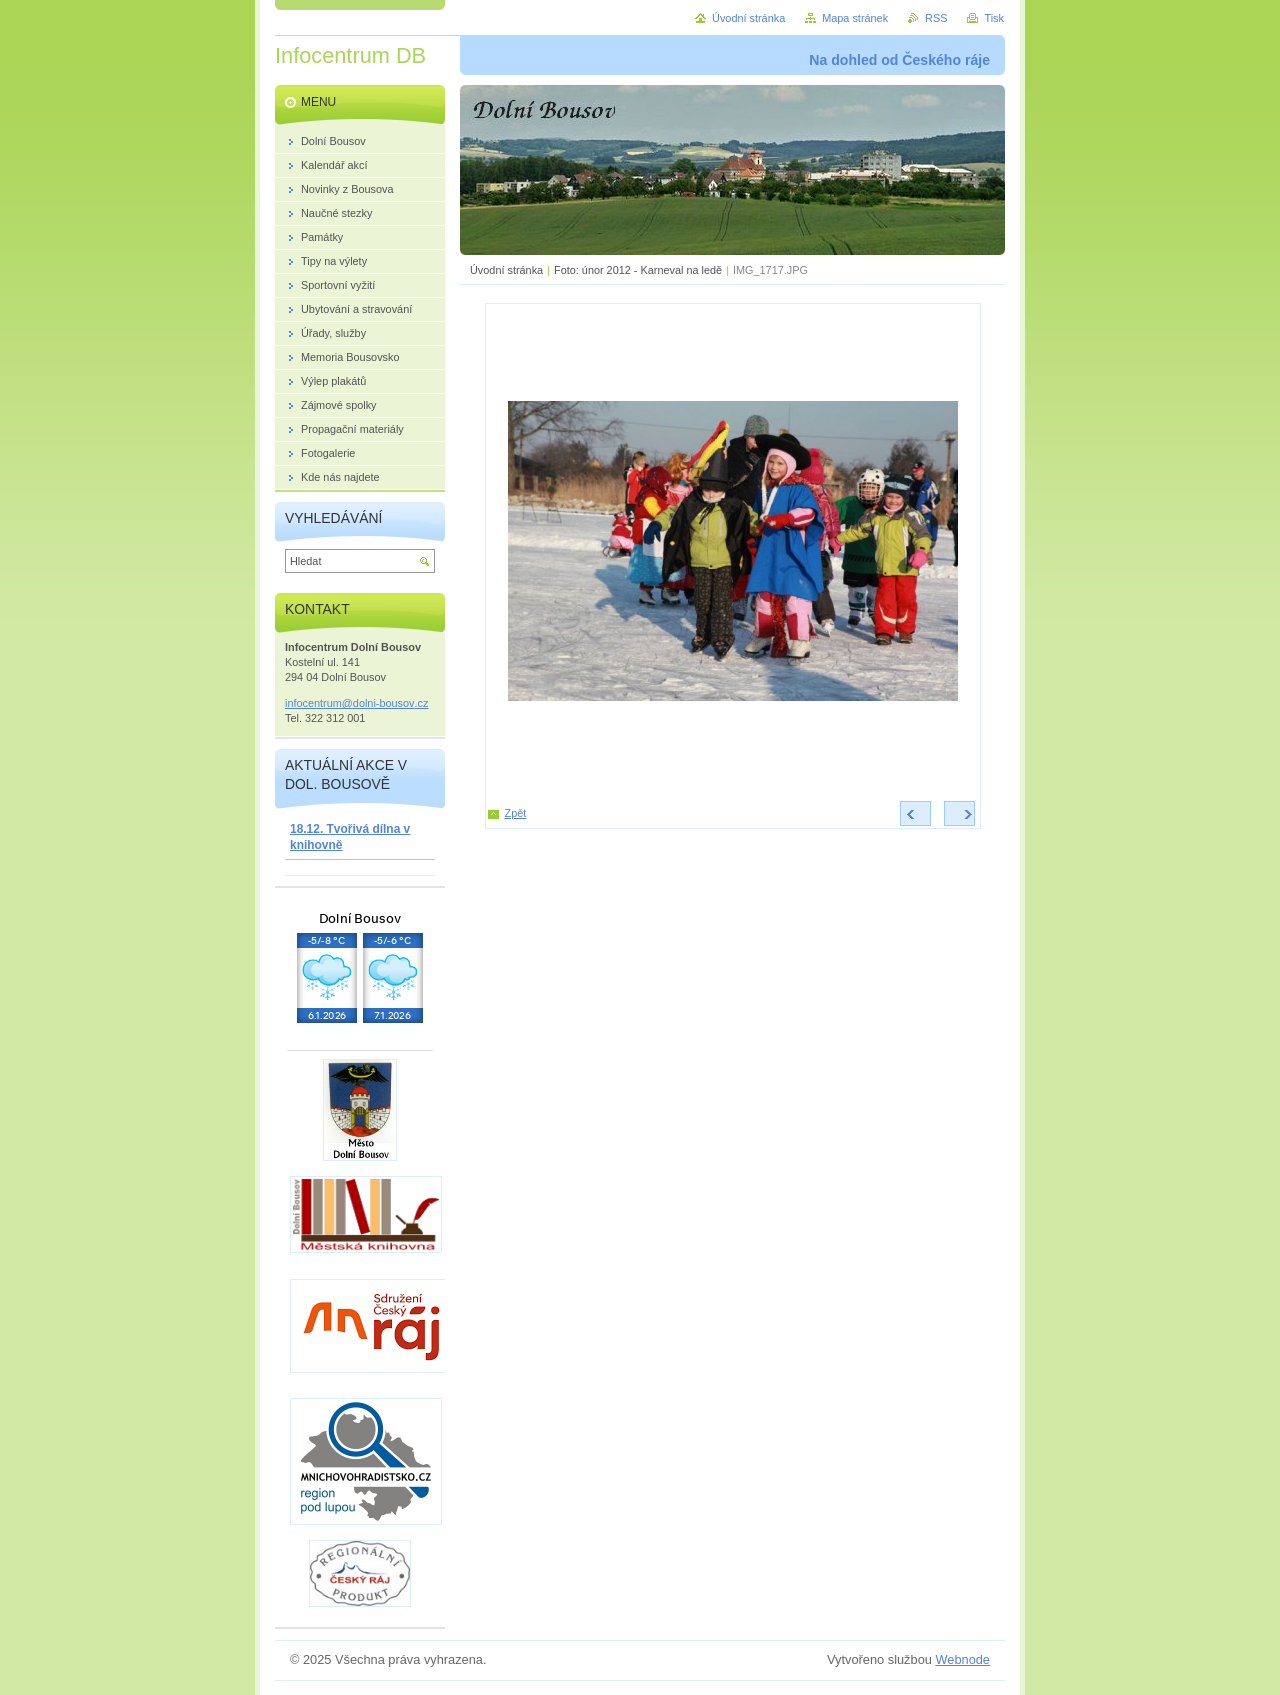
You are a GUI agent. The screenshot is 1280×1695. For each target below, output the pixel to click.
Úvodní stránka (506, 270)
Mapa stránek (855, 18)
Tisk (994, 18)
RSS (936, 18)
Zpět (516, 813)
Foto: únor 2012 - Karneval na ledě (638, 270)
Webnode (962, 1659)
